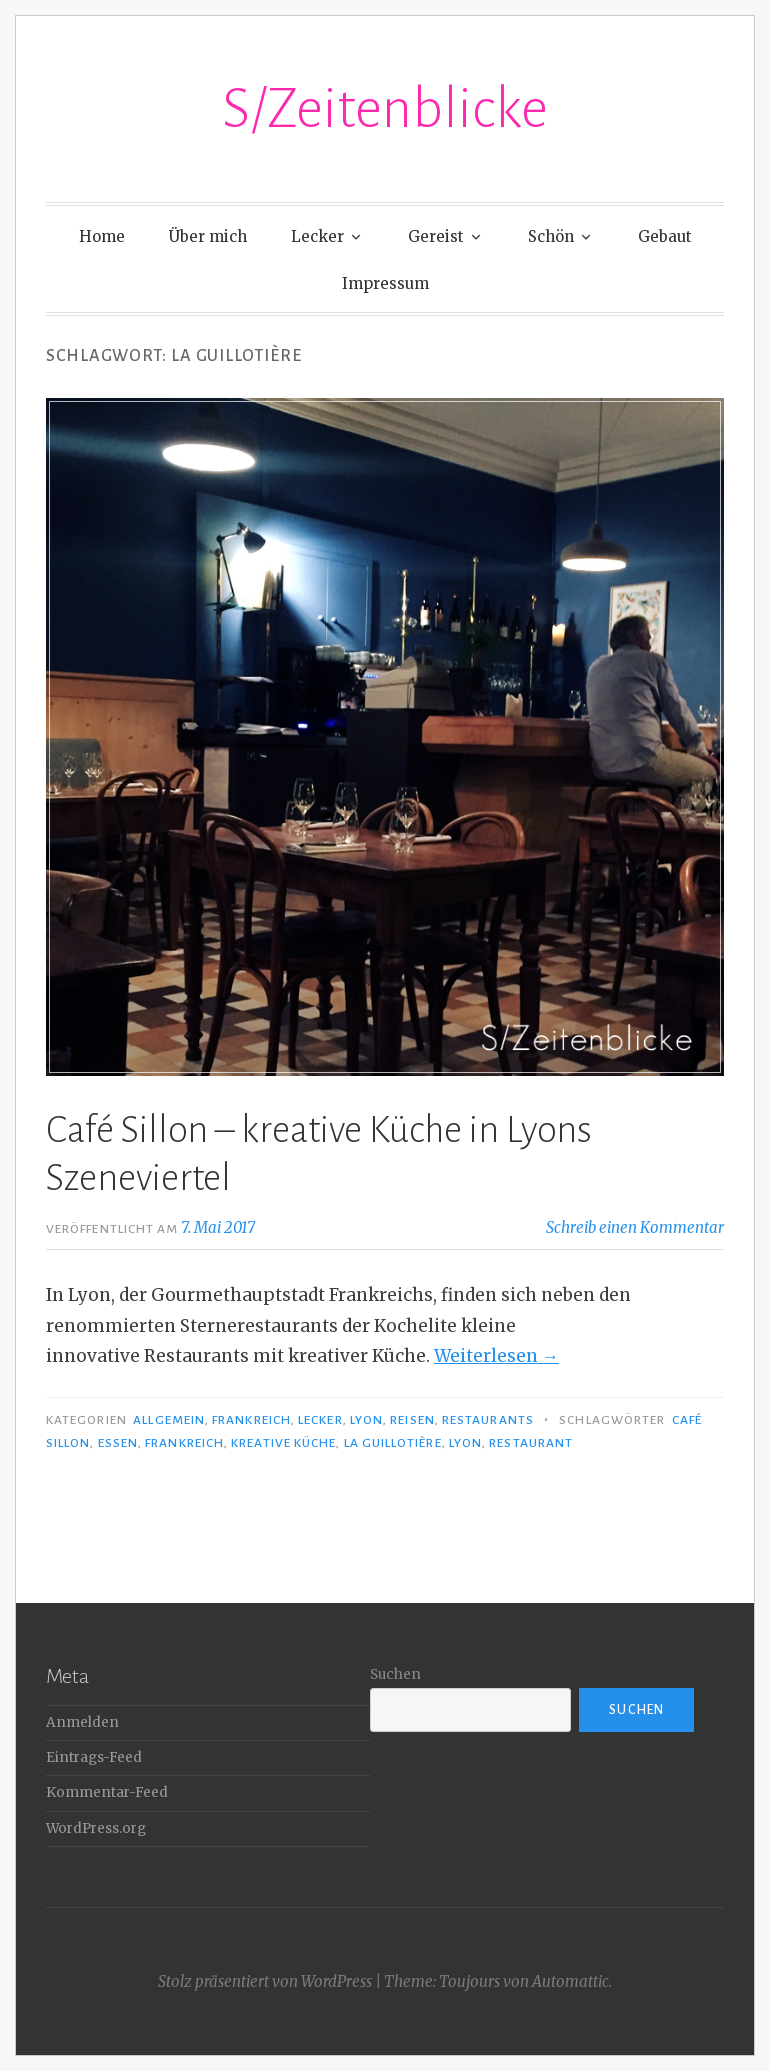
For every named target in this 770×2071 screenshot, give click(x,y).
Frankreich (251, 1420)
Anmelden (82, 1722)
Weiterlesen (496, 1356)
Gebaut (665, 236)
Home (102, 236)
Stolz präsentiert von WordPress (265, 1981)
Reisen (412, 1420)
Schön (551, 236)
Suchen (395, 1674)
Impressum (385, 283)
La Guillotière (393, 1443)
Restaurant (531, 1443)
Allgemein (169, 1420)
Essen (118, 1443)
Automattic (570, 1981)
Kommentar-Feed (107, 1792)
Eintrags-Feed (94, 1757)
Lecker (317, 236)
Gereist (436, 236)
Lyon (366, 1420)
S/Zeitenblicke (385, 109)
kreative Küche (283, 1443)
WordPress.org (96, 1828)
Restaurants (488, 1420)
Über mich (208, 236)
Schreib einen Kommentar (635, 1227)
